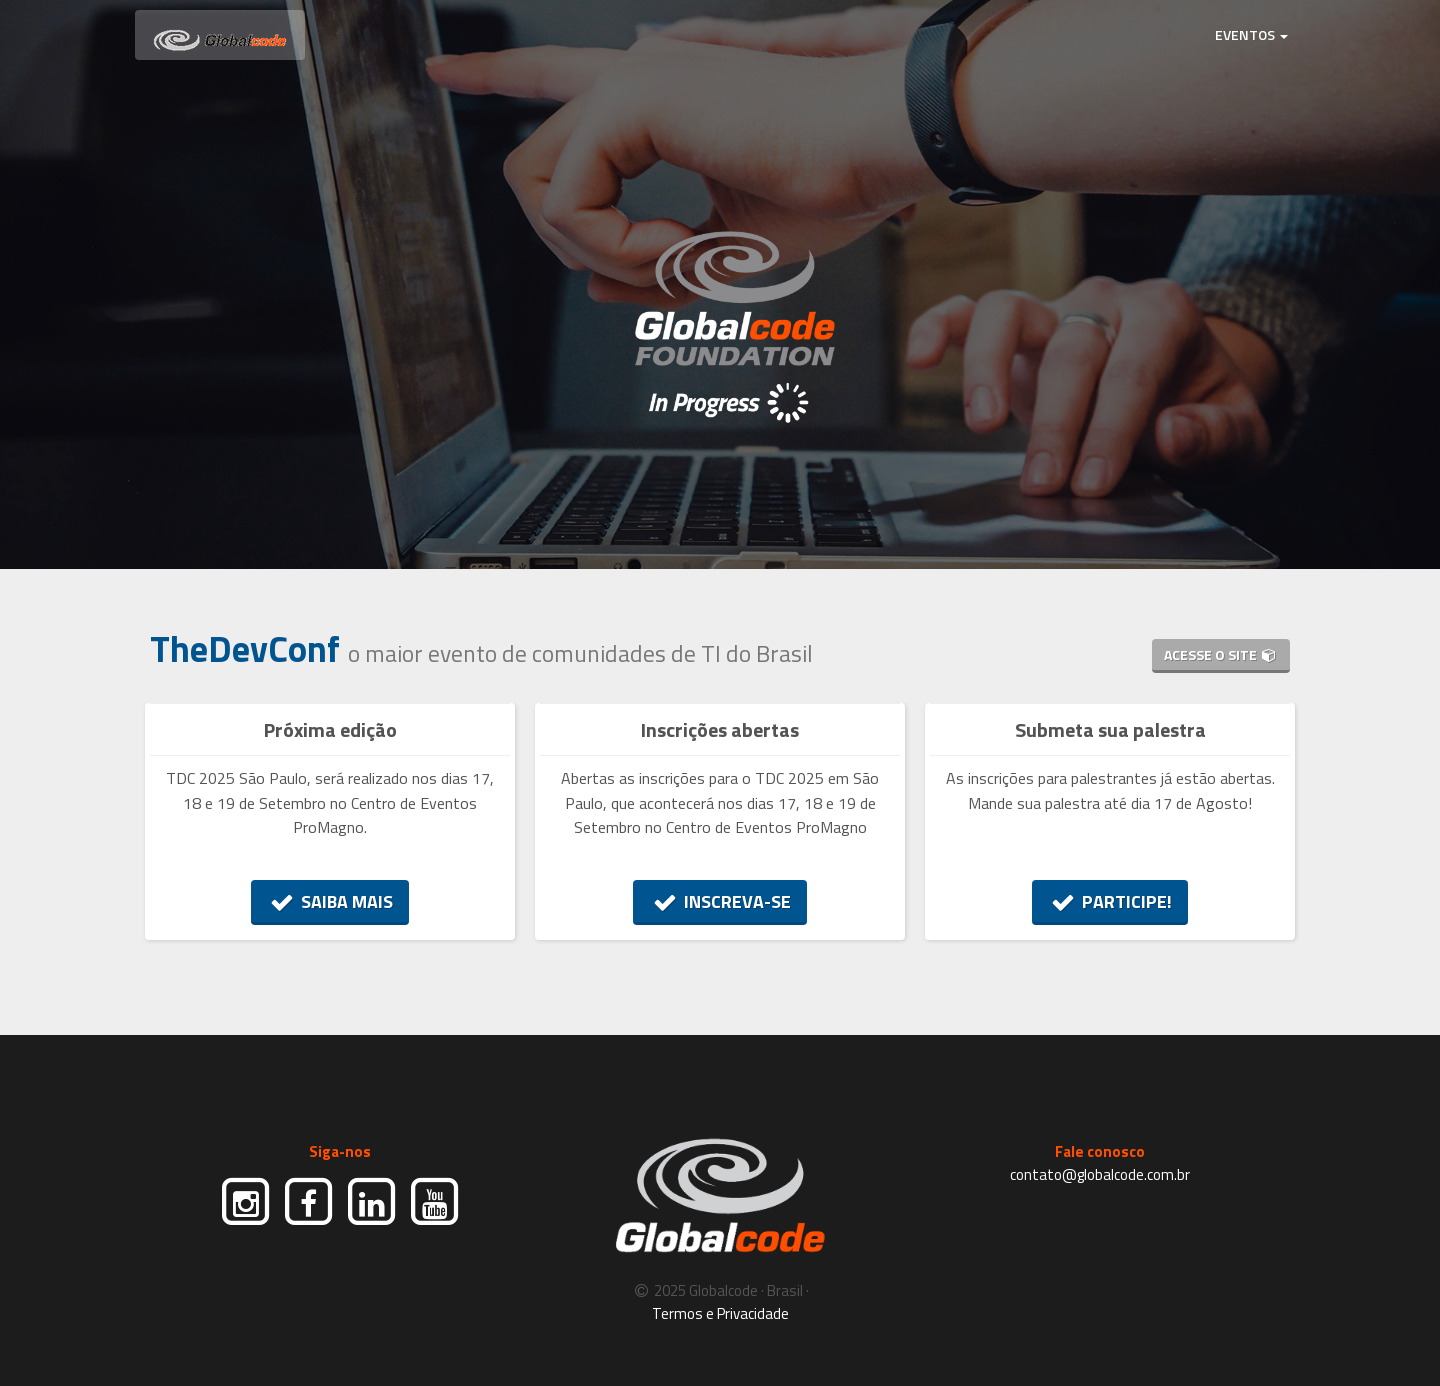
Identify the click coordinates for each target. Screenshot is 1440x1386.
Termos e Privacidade (720, 1313)
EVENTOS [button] (1251, 34)
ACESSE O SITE (1221, 654)
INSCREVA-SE (720, 901)
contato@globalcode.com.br (1100, 1174)
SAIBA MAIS (330, 901)
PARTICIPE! (1110, 901)
